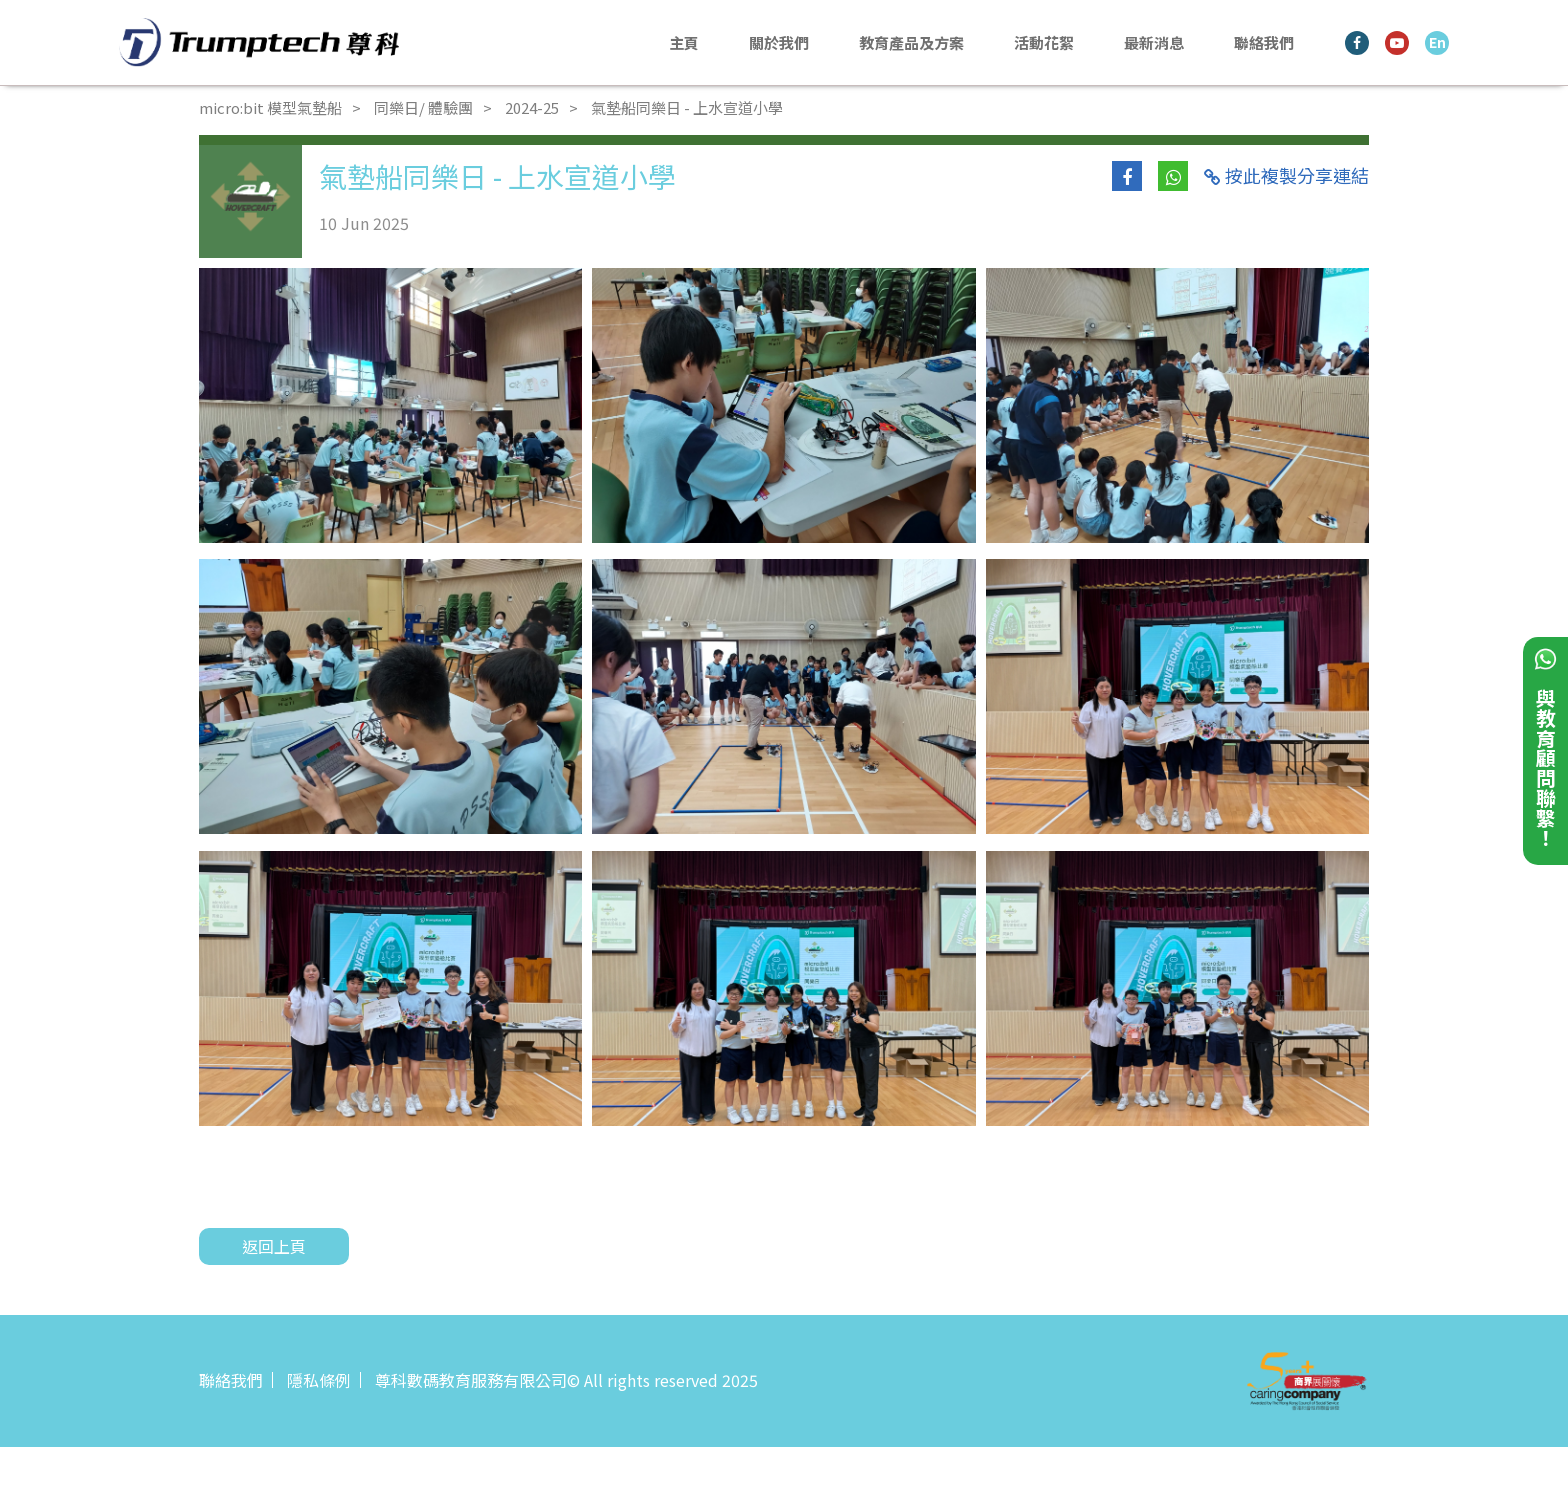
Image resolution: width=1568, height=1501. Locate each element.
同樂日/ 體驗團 (423, 107)
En (1437, 42)
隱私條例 (319, 1380)
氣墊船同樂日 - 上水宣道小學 (687, 107)
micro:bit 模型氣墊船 (270, 107)
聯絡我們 (1264, 42)
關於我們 (779, 42)
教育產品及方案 (911, 42)
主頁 (684, 42)
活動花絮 (1044, 42)
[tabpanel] (390, 405)
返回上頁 (274, 1246)
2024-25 (532, 107)
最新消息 (1154, 42)
